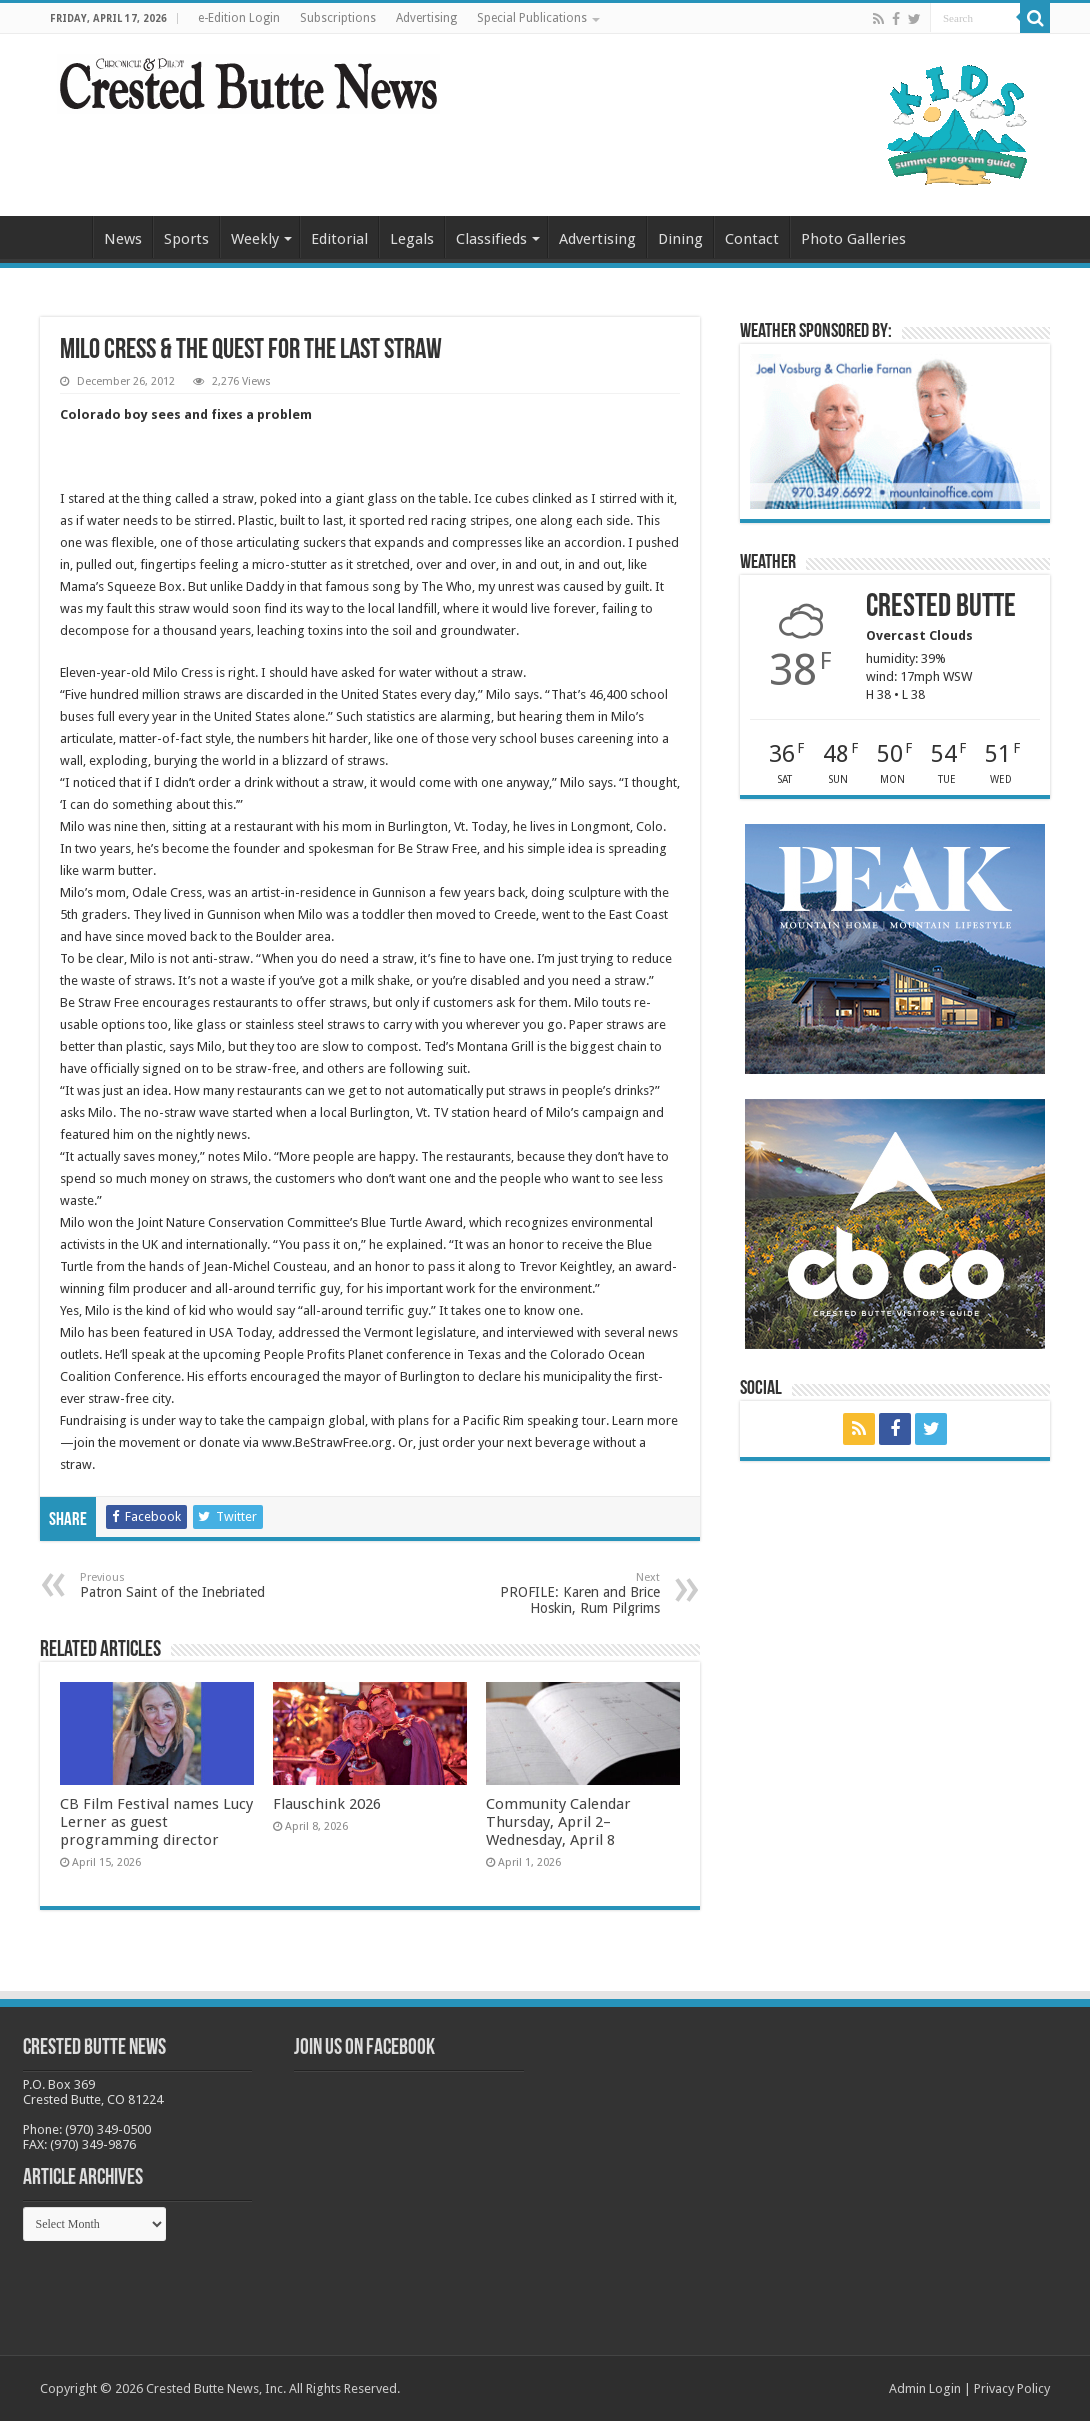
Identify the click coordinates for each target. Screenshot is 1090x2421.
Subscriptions (338, 18)
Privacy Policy (1012, 2388)
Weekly (255, 239)
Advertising (426, 18)
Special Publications (532, 18)
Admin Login (925, 2388)
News (123, 239)
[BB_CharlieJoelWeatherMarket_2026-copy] (895, 430)
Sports (186, 239)
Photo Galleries (853, 239)
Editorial (339, 239)
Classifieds (491, 239)
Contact (752, 239)
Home (66, 237)
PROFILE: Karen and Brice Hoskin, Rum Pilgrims (557, 1593)
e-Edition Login (239, 18)
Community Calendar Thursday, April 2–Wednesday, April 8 (558, 1822)
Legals (412, 239)
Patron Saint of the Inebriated (182, 1585)
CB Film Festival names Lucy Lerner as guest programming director (156, 1822)
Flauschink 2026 (327, 1804)
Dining (680, 239)
